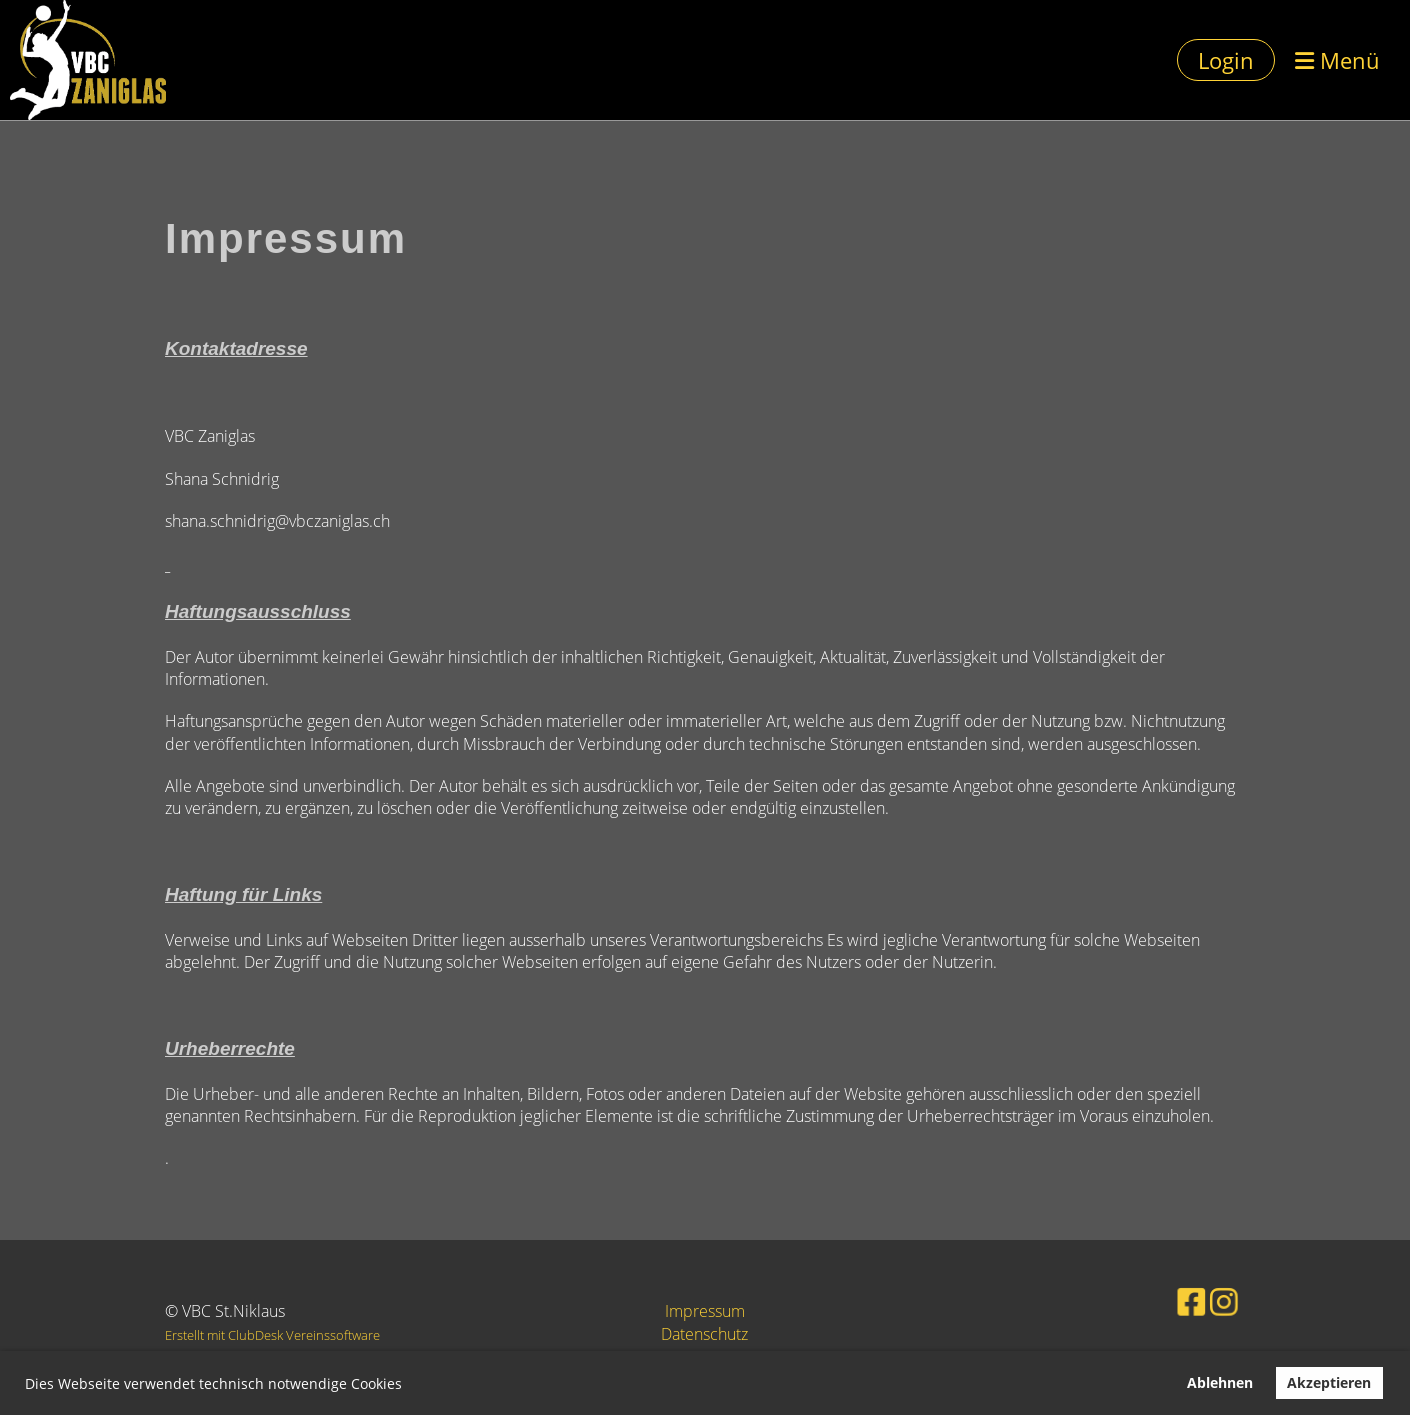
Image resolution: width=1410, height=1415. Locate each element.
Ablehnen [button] (1220, 1382)
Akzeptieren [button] (1329, 1382)
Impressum (705, 1311)
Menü (1337, 60)
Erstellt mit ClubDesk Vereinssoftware (272, 1335)
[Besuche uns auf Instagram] (1202, 1300)
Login (1226, 60)
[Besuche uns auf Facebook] (1174, 1300)
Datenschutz (704, 1334)
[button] (409, 1386)
